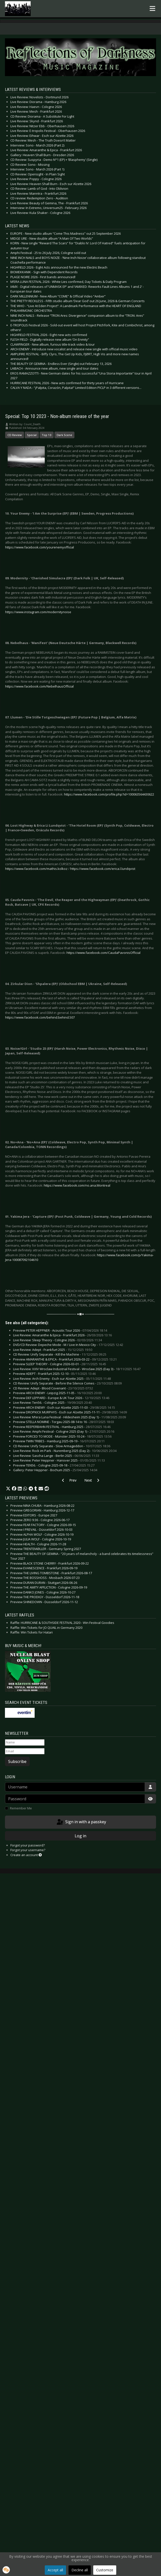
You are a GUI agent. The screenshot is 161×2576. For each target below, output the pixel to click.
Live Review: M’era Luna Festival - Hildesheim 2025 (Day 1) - (69, 1417)
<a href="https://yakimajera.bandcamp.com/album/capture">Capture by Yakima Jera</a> (83, 1272)
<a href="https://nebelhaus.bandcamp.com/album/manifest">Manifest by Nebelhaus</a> (83, 699)
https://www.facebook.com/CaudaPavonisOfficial (103, 952)
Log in (80, 1836)
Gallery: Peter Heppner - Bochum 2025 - (55, 1470)
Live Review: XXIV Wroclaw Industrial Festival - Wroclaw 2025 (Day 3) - (76, 1369)
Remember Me (21, 1808)
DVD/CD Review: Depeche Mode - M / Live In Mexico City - (68, 1344)
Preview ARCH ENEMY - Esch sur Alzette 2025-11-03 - (64, 1407)
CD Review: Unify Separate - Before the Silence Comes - (67, 1383)
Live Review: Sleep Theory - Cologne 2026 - (57, 1340)
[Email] (25, 1751)
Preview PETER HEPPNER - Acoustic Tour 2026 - (60, 1330)
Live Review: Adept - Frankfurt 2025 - (52, 1349)
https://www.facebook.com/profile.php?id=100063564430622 (109, 794)
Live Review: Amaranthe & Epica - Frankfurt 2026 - (62, 1335)
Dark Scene (64, 435)
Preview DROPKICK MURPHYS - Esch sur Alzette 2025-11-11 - (70, 1412)
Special (32, 435)
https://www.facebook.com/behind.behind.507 (40, 1017)
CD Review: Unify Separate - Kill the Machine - (59, 1354)
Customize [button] (104, 2570)
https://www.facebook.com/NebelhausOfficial (39, 686)
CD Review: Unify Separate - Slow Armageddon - (61, 1446)
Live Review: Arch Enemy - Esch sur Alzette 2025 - (62, 1378)
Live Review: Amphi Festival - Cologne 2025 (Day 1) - (63, 1431)
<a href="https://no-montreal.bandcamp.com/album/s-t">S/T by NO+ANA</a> (83, 1198)
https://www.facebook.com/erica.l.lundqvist (102, 868)
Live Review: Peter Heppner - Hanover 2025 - (59, 1460)
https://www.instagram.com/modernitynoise (38, 612)
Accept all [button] (55, 2570)
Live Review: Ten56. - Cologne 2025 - (52, 1402)
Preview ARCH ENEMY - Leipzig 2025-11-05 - (57, 1393)
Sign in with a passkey (81, 1822)
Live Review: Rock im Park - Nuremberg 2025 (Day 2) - (64, 1450)
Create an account (26, 1855)
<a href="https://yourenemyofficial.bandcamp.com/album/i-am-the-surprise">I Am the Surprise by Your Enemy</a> (83, 560)
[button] (8, 1489)
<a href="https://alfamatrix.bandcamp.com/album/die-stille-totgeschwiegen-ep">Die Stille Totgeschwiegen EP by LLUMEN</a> (83, 807)
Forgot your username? (27, 1850)
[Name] (25, 1742)
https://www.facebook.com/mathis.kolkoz (36, 868)
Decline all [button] (79, 2570)
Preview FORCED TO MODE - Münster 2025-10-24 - (62, 1436)
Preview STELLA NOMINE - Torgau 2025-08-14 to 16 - (63, 1422)
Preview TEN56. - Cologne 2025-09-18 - (53, 1465)
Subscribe (17, 1761)
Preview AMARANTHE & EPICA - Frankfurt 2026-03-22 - (65, 1359)
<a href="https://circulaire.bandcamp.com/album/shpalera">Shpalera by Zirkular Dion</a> (83, 1030)
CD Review (14, 435)
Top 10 (46, 435)
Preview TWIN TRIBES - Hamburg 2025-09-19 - (59, 1441)
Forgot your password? (27, 1845)
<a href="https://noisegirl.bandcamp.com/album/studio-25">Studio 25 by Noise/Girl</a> (83, 1123)
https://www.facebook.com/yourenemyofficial (39, 547)
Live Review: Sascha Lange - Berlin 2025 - (56, 1455)
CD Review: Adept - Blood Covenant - (53, 1388)
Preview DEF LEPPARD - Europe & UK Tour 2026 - (61, 1398)
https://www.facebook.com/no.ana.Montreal (77, 1185)
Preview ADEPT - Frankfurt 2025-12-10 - (54, 1373)
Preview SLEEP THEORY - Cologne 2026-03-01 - (59, 1364)
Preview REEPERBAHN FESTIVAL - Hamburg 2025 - (62, 1426)
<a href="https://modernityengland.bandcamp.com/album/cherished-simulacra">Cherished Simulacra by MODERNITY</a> (83, 624)
